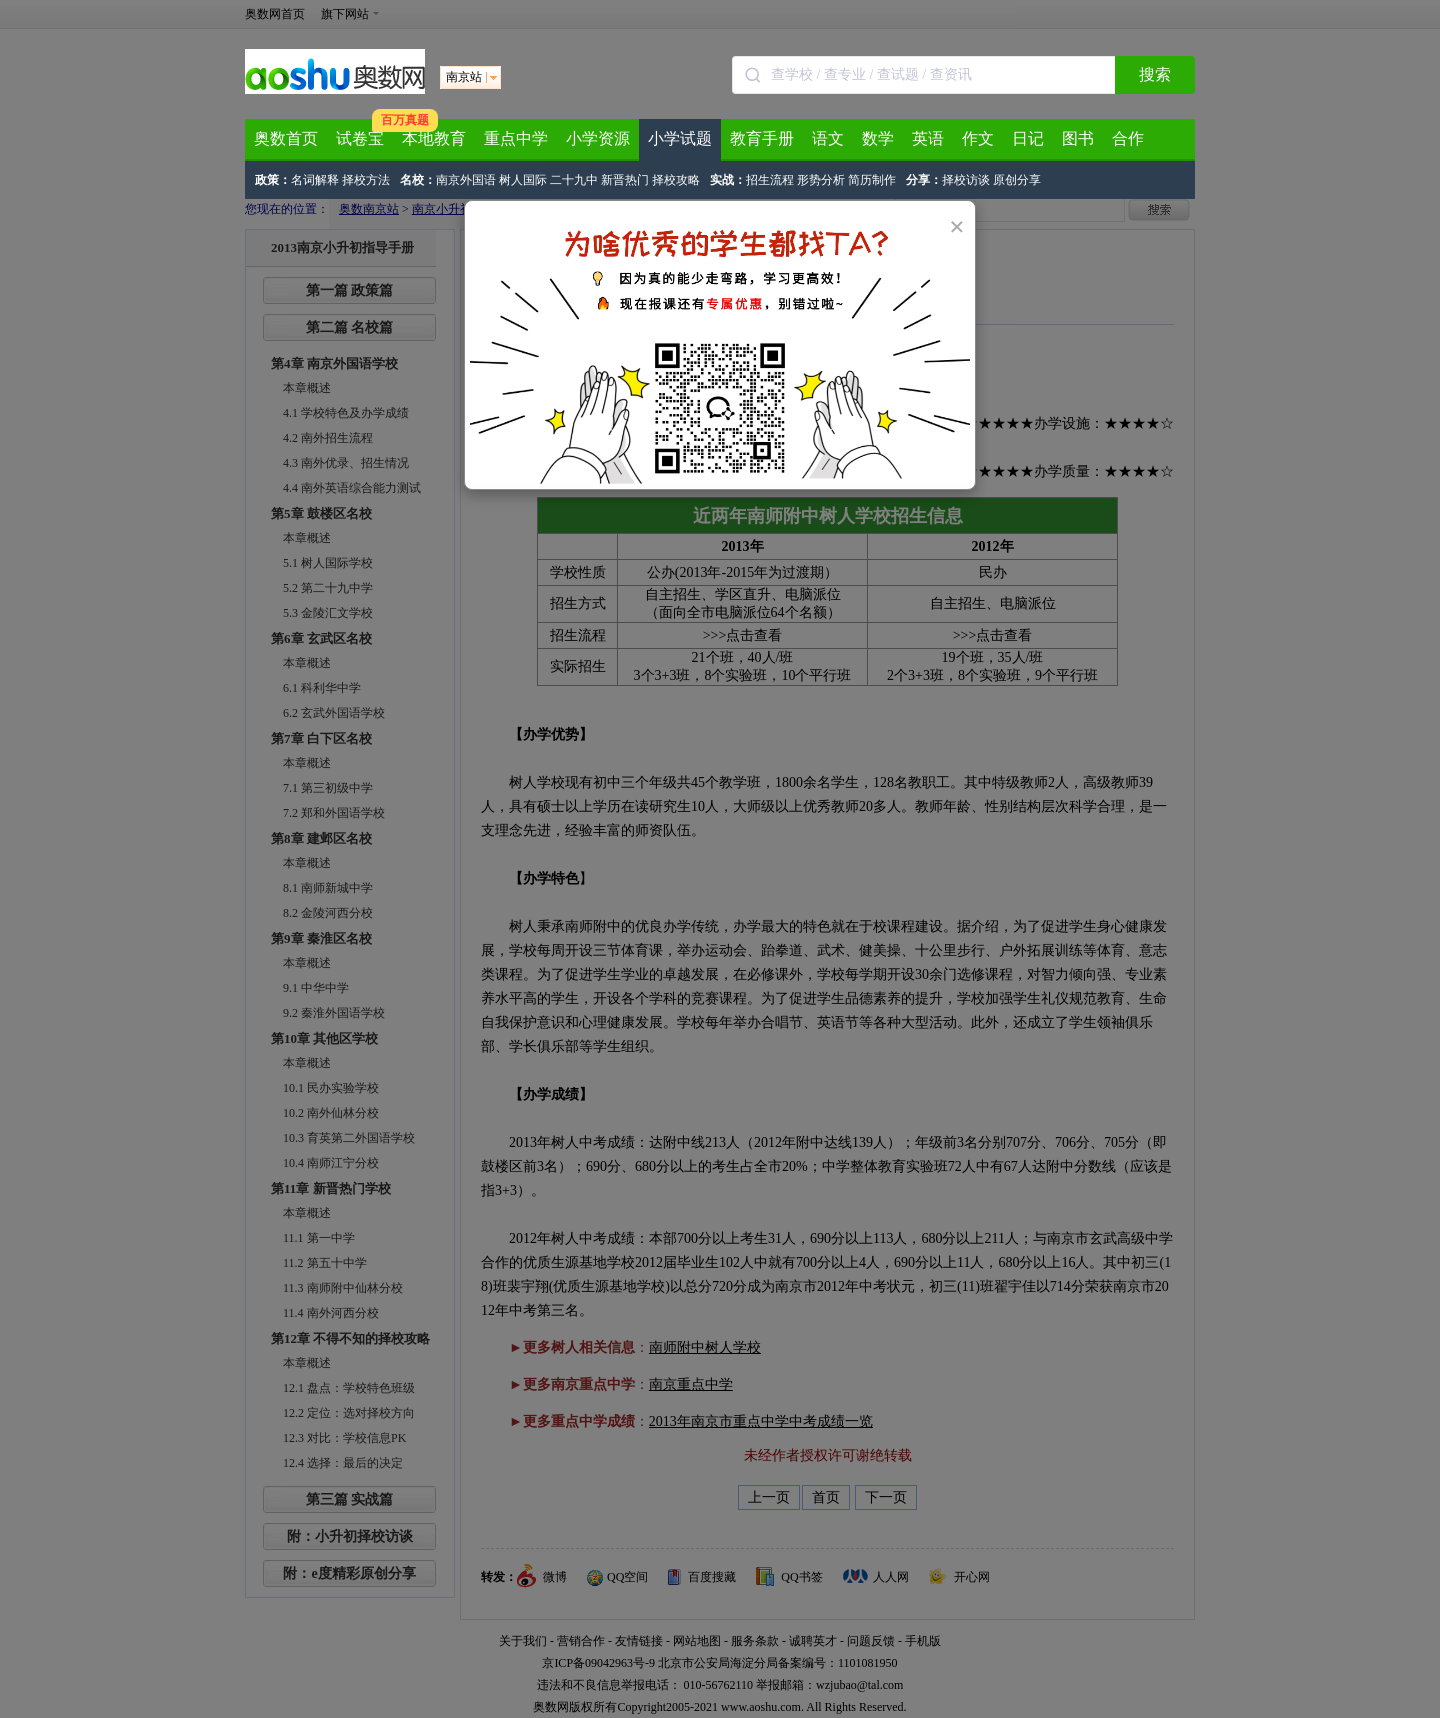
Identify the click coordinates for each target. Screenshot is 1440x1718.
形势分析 (821, 180)
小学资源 (598, 138)
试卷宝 (360, 138)
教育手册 (762, 138)
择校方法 (366, 180)
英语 (928, 138)
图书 (1078, 138)
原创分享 (1017, 180)
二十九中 (574, 180)
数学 (878, 138)
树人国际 (523, 180)
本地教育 (434, 138)
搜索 (1155, 74)
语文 (828, 138)
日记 (1028, 138)
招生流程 (770, 180)
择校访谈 (966, 180)
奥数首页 (286, 138)
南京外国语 (466, 180)
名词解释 (315, 180)
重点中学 (516, 138)
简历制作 (872, 180)
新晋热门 (625, 180)
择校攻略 (676, 180)
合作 (1128, 138)
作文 (978, 138)
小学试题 (680, 138)
